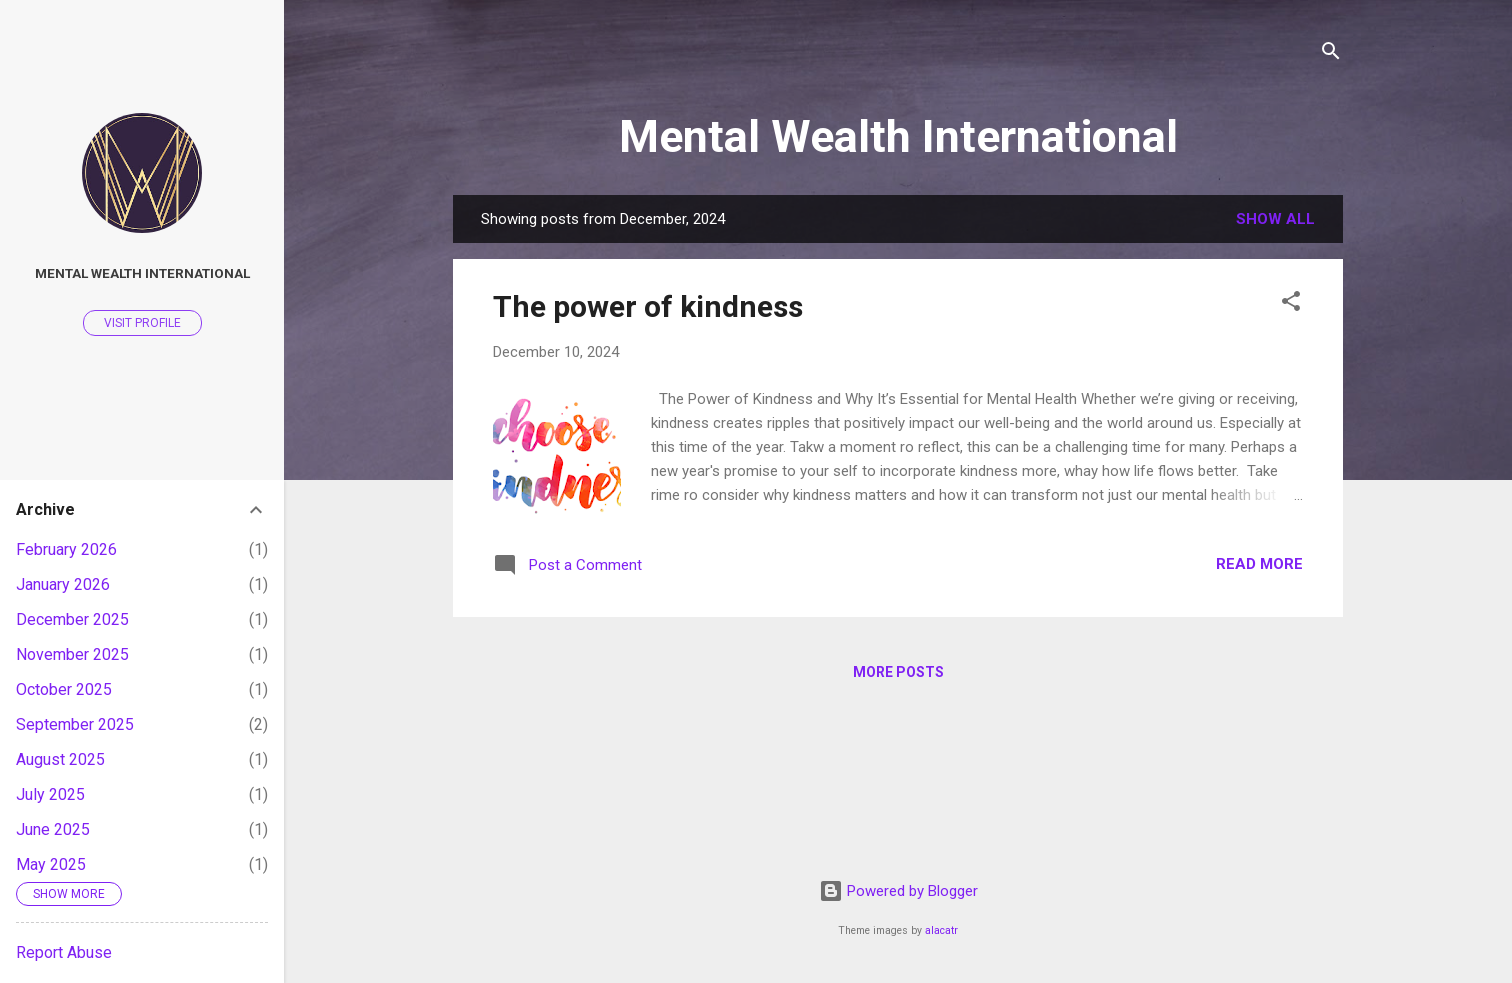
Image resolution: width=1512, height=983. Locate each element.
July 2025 (50, 794)
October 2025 (64, 689)
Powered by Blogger (898, 891)
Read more (1259, 564)
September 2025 (75, 724)
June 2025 (53, 829)
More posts (898, 672)
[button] (1291, 304)
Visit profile (142, 323)
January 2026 (63, 584)
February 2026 (66, 549)
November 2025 (72, 654)
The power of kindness (648, 306)
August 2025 (60, 759)
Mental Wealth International (898, 136)
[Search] (1331, 54)
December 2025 (72, 619)
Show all (1275, 219)
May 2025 (51, 864)
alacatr (941, 930)
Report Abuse (64, 952)
